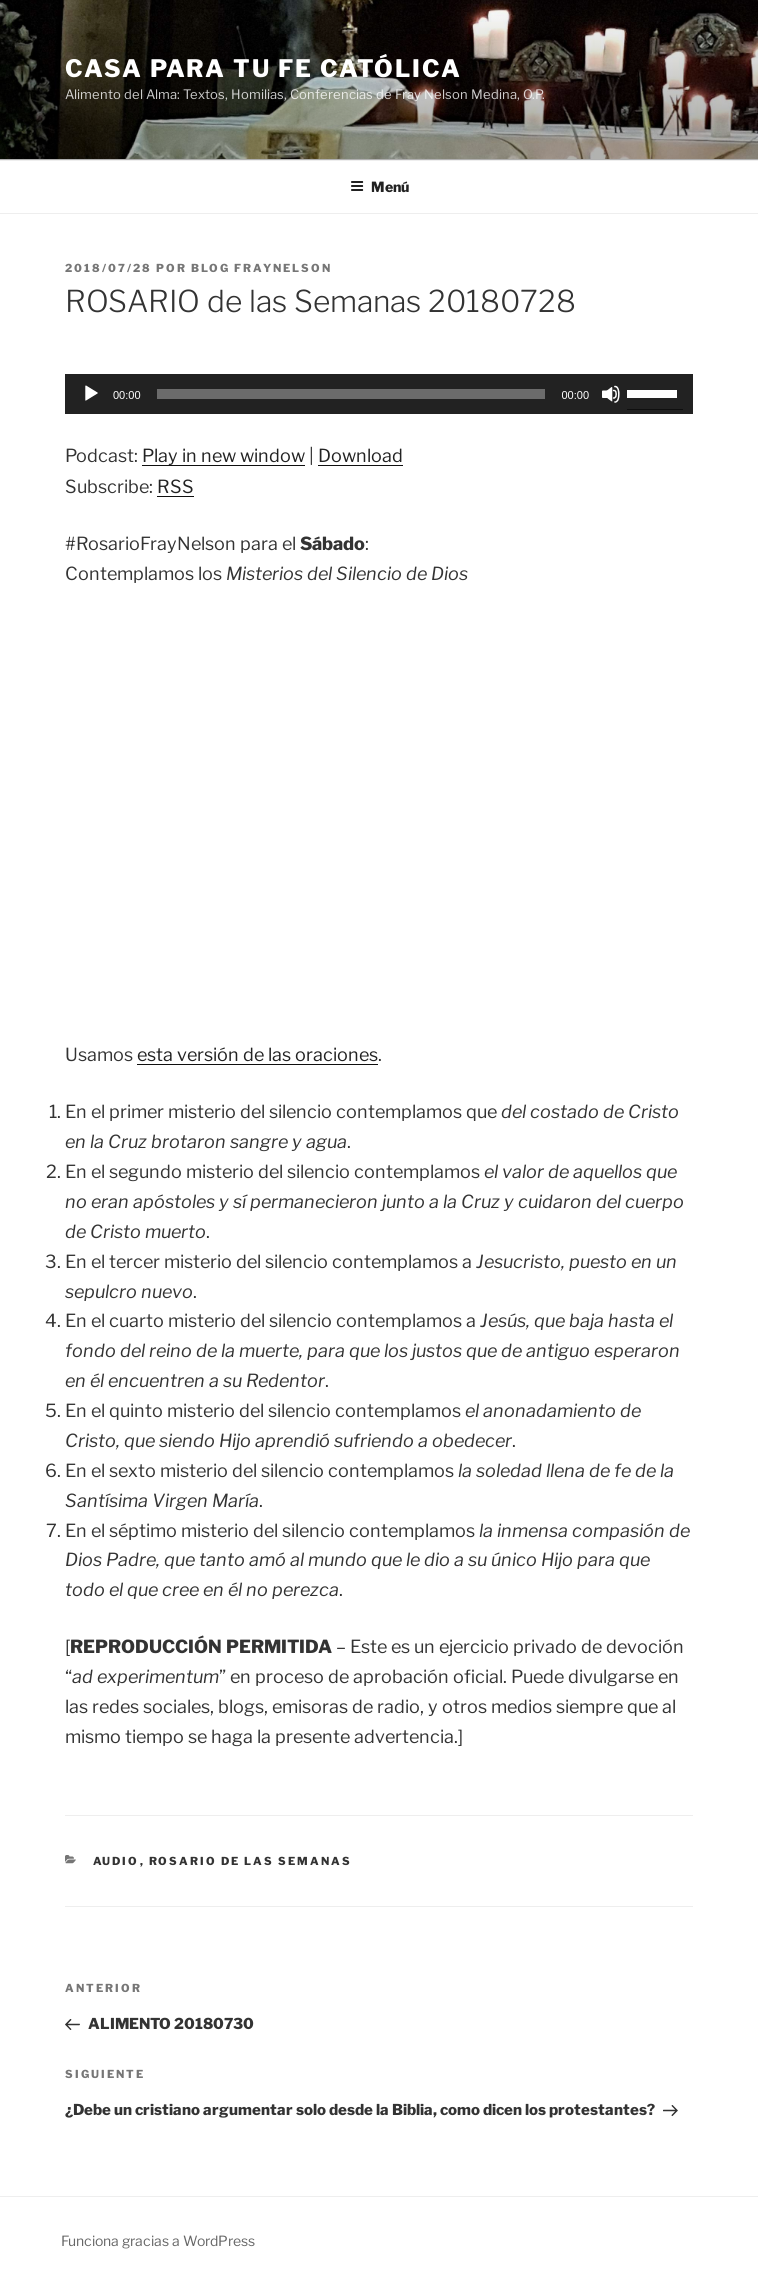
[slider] (351, 394)
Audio (116, 1861)
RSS (175, 486)
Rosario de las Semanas (251, 1861)
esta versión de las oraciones (257, 1054)
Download (360, 455)
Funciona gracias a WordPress (158, 2240)
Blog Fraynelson (261, 268)
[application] (379, 394)
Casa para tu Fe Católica (263, 68)
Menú (379, 186)
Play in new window (223, 455)
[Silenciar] (611, 394)
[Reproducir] (91, 394)
